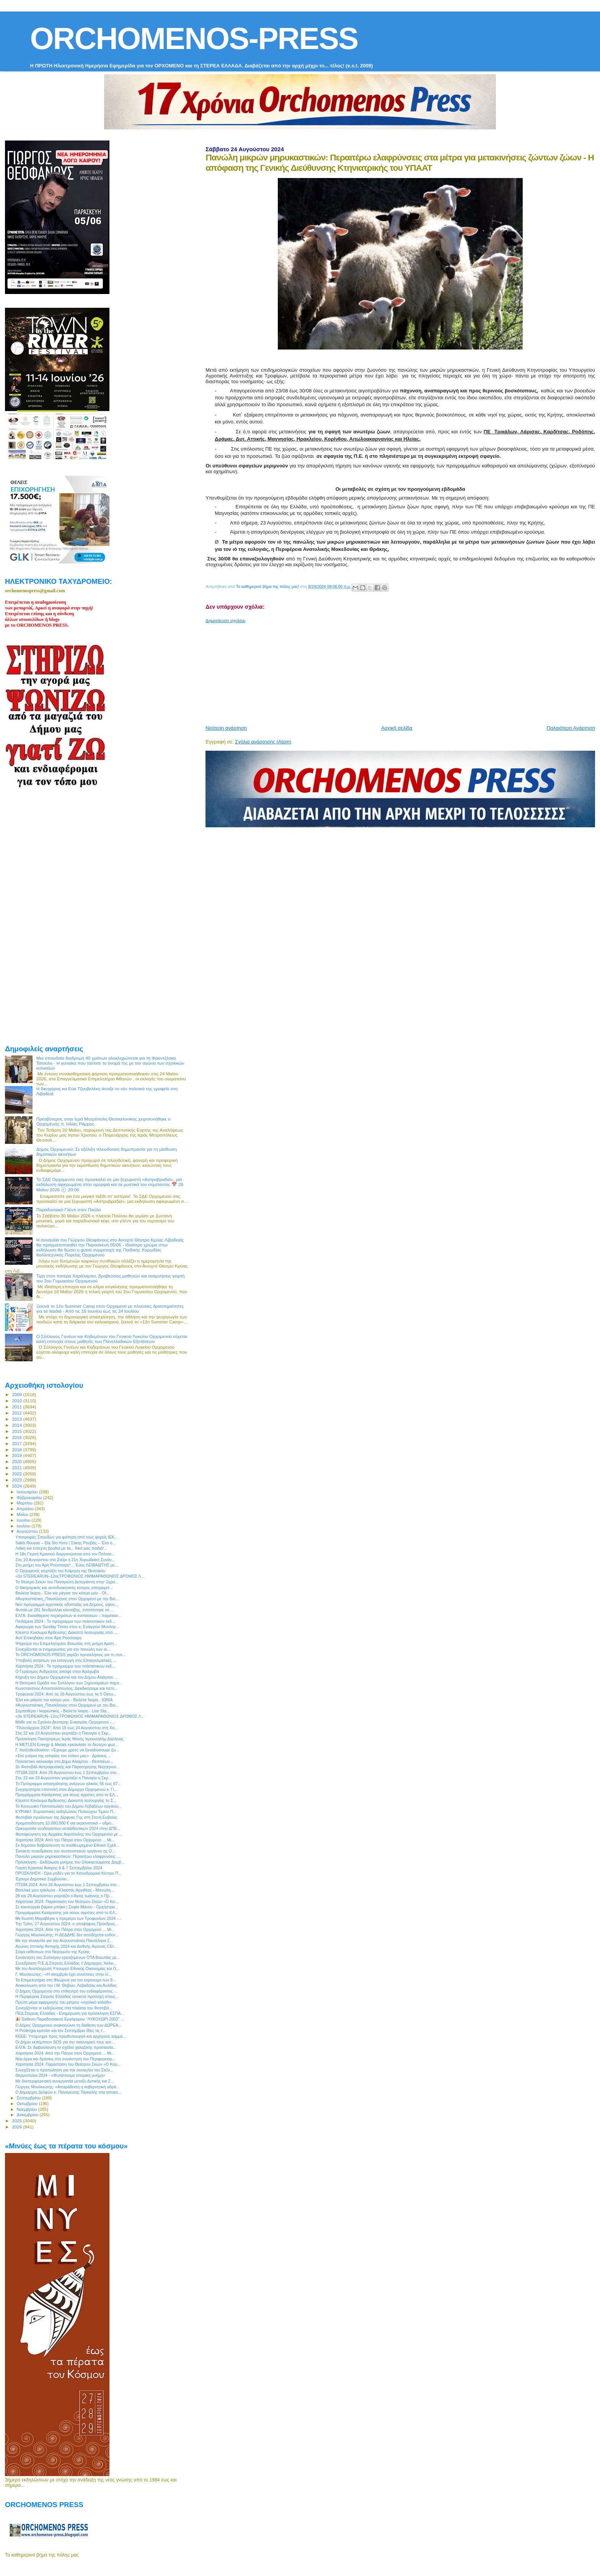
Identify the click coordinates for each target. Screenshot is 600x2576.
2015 (17, 1431)
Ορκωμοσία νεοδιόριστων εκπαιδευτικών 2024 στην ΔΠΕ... (67, 1828)
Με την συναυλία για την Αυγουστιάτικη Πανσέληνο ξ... (63, 1940)
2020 (17, 1461)
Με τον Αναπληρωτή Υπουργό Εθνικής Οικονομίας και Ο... (67, 1968)
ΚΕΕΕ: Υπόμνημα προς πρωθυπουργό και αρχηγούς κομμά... (70, 2036)
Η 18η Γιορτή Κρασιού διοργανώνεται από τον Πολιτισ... (65, 1554)
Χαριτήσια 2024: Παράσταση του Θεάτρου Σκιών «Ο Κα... (66, 1901)
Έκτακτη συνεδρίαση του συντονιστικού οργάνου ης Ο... (65, 1851)
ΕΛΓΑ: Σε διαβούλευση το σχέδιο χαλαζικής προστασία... (65, 2047)
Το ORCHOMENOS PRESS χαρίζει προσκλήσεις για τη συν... (70, 1654)
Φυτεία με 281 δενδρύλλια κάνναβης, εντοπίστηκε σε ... (64, 1609)
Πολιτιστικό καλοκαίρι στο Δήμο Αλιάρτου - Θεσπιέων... (64, 1761)
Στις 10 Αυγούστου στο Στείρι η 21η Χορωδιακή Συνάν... (65, 1559)
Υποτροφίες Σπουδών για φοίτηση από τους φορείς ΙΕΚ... (66, 1537)
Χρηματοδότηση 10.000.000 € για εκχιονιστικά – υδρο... (64, 1823)
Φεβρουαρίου (30, 1497)
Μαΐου (23, 1514)
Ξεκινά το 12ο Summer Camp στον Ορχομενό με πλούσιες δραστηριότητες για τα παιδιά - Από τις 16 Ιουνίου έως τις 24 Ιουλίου (110, 1308)
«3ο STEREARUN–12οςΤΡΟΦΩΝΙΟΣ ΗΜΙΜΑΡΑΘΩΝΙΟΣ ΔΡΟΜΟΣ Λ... (79, 1576)
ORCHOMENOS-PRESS (194, 38)
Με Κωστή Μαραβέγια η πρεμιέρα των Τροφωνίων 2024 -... (68, 1918)
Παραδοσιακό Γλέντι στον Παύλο (68, 1209)
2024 (17, 1485)
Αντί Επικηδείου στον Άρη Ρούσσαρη (48, 1637)
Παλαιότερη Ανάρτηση (571, 728)
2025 (17, 2120)
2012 (17, 1412)
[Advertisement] (391, 671)
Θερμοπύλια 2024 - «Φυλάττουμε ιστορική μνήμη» (60, 2075)
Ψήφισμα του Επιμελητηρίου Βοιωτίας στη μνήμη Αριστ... (66, 1643)
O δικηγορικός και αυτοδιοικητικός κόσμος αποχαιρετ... (64, 1587)
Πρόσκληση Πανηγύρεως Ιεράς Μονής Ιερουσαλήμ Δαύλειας (69, 1738)
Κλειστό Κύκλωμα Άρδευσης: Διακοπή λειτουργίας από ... (66, 1632)
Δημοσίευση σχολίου (225, 620)
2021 (17, 1467)
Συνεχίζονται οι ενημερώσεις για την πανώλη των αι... (62, 1649)
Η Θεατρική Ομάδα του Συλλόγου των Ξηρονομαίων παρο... (68, 1683)
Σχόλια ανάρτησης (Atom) (263, 742)
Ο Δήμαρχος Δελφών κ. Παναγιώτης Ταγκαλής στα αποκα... (68, 2092)
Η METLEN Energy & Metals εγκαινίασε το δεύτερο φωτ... (66, 1744)
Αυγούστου (28, 1531)
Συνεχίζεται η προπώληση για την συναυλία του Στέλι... (64, 2070)
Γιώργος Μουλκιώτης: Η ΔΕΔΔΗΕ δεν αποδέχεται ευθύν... (67, 1934)
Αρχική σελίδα (396, 728)
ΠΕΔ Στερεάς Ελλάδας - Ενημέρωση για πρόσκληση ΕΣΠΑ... (69, 2013)
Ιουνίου (24, 1520)
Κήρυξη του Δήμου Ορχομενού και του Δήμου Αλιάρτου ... (66, 1677)
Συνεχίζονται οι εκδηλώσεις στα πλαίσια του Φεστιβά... (63, 2008)
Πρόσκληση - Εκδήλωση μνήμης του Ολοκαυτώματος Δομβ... (69, 1862)
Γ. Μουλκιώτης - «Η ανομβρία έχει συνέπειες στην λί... (63, 1974)
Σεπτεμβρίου (29, 2098)
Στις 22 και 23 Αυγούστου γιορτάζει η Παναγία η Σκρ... (63, 1733)
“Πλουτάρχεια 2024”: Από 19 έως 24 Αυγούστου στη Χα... (66, 1727)
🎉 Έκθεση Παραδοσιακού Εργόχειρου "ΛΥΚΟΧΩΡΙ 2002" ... (69, 2019)
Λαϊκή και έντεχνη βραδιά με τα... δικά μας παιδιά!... (61, 1548)
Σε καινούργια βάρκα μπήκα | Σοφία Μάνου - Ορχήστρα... (66, 1907)
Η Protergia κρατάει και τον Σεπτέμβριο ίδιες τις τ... (60, 2030)
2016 (17, 1437)
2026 (17, 2126)
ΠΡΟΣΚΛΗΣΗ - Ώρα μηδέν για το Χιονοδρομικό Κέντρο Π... (68, 1873)
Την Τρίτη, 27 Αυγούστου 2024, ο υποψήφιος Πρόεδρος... (66, 1923)
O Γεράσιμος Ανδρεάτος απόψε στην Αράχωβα (57, 1671)
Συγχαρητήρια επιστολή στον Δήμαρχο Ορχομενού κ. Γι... (66, 1789)
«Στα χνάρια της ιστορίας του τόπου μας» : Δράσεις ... (63, 1755)
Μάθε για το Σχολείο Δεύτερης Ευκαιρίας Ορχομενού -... (65, 1722)
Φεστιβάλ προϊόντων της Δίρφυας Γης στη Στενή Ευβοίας (66, 1817)
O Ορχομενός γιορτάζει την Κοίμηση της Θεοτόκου (60, 1570)
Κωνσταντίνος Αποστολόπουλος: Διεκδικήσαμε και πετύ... (66, 1688)
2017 (17, 1443)
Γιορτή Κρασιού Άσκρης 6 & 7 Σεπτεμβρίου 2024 (58, 1867)
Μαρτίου (25, 1503)
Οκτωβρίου (28, 2103)
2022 (17, 1473)
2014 (17, 1425)
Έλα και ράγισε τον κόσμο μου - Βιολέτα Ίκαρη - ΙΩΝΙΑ (63, 1699)
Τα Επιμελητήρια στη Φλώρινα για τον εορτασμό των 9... (65, 1980)
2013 (17, 1418)
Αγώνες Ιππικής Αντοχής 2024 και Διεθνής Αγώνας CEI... (66, 1946)
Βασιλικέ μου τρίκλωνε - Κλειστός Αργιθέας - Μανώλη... (64, 1890)
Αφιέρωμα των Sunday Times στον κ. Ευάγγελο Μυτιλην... (67, 1626)
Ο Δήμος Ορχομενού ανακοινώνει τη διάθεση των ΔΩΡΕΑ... (68, 2025)
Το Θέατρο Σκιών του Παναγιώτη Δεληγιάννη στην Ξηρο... (66, 1582)
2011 (17, 1406)
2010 (17, 1400)
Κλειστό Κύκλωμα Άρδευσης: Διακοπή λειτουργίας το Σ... (65, 1800)
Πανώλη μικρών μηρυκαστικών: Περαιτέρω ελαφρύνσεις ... (67, 1856)
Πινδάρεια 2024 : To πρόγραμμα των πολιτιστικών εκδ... (65, 1621)
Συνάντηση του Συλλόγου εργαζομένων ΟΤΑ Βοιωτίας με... (67, 1957)
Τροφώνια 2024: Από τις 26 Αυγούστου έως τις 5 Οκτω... (66, 1694)
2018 (17, 1449)
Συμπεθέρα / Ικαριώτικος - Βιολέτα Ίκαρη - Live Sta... (62, 1711)
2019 (17, 1455)
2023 (17, 1479)
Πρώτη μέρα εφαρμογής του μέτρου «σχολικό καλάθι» (63, 2002)
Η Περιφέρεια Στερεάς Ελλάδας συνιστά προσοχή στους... (67, 1996)
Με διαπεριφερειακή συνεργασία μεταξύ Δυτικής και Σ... (64, 2081)
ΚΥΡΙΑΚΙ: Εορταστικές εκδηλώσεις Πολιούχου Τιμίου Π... (65, 1811)
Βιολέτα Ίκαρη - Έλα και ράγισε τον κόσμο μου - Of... (62, 1593)
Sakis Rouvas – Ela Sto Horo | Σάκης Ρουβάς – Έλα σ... (65, 1542)
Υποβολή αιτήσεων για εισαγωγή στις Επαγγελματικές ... (65, 1660)
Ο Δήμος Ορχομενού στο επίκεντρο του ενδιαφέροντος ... (66, 1991)
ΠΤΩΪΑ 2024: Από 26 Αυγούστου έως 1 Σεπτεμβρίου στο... (67, 1772)
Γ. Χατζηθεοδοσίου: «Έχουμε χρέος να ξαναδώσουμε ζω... (67, 1750)
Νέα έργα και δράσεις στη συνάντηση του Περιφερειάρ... (65, 2059)
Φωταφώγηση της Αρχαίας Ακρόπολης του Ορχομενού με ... (68, 1834)
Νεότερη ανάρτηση (226, 728)
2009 (17, 1394)
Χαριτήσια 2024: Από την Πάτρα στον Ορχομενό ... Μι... (65, 1840)
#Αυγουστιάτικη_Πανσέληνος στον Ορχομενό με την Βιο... (67, 1598)
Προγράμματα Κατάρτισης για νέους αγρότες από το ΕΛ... (66, 1794)
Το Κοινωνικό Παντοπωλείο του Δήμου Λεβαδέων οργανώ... (68, 1806)
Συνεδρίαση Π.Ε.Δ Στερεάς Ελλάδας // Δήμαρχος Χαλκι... (66, 1963)
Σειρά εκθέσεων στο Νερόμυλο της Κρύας (52, 1951)
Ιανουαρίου (28, 1492)
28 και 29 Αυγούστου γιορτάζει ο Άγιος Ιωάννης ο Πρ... (63, 1895)
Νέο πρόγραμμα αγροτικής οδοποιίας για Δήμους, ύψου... (66, 1604)
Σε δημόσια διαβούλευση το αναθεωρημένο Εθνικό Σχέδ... (67, 1845)
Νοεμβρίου (27, 2109)
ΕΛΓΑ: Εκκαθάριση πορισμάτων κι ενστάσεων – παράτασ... (68, 1615)
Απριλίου (26, 1508)
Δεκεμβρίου (28, 2114)
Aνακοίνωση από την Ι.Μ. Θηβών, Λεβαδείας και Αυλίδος (66, 1985)
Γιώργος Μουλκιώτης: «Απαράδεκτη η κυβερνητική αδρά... (67, 2086)
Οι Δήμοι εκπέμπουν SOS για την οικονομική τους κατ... (65, 2042)
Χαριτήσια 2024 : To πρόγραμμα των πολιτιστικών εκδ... (65, 1666)
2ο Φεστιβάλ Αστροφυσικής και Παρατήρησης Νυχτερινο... (67, 1766)
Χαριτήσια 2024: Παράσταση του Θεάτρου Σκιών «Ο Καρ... (68, 2064)
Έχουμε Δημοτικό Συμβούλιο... (42, 1879)
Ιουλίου (24, 1526)
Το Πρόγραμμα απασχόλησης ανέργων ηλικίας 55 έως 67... (68, 1783)
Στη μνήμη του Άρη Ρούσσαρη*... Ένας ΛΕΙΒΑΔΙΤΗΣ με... (66, 1565)
